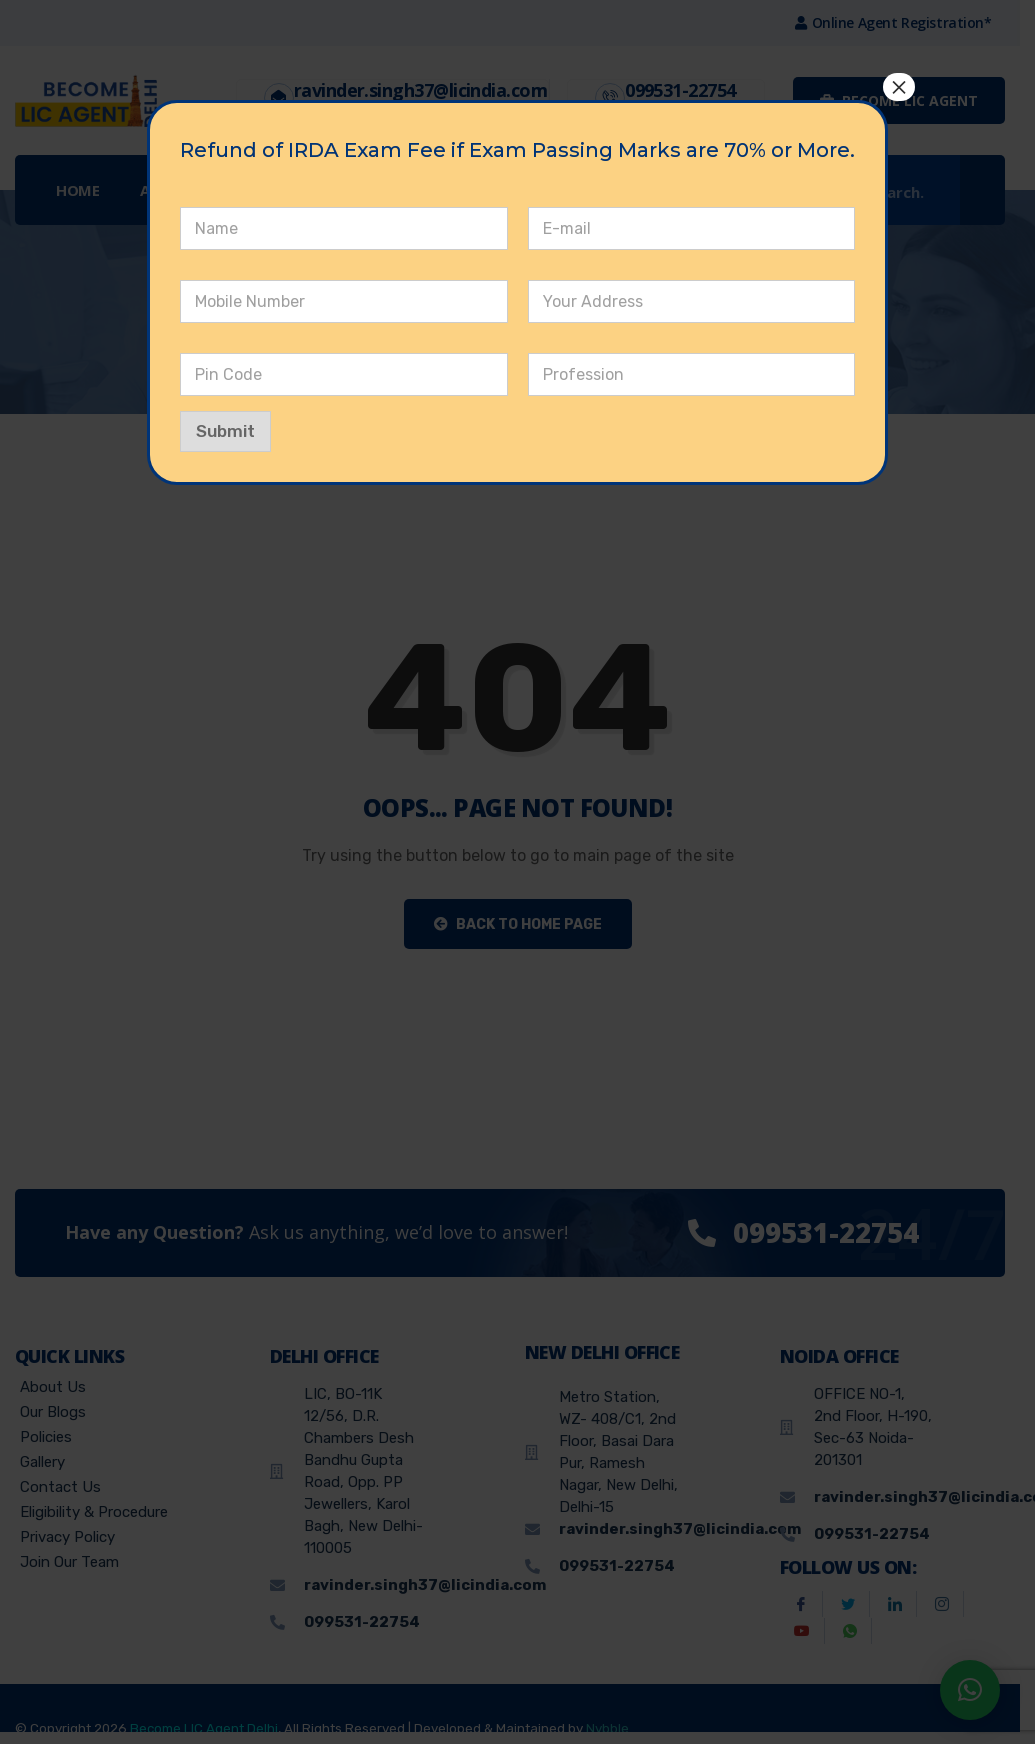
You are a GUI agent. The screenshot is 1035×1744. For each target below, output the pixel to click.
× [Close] (899, 87)
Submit (225, 431)
